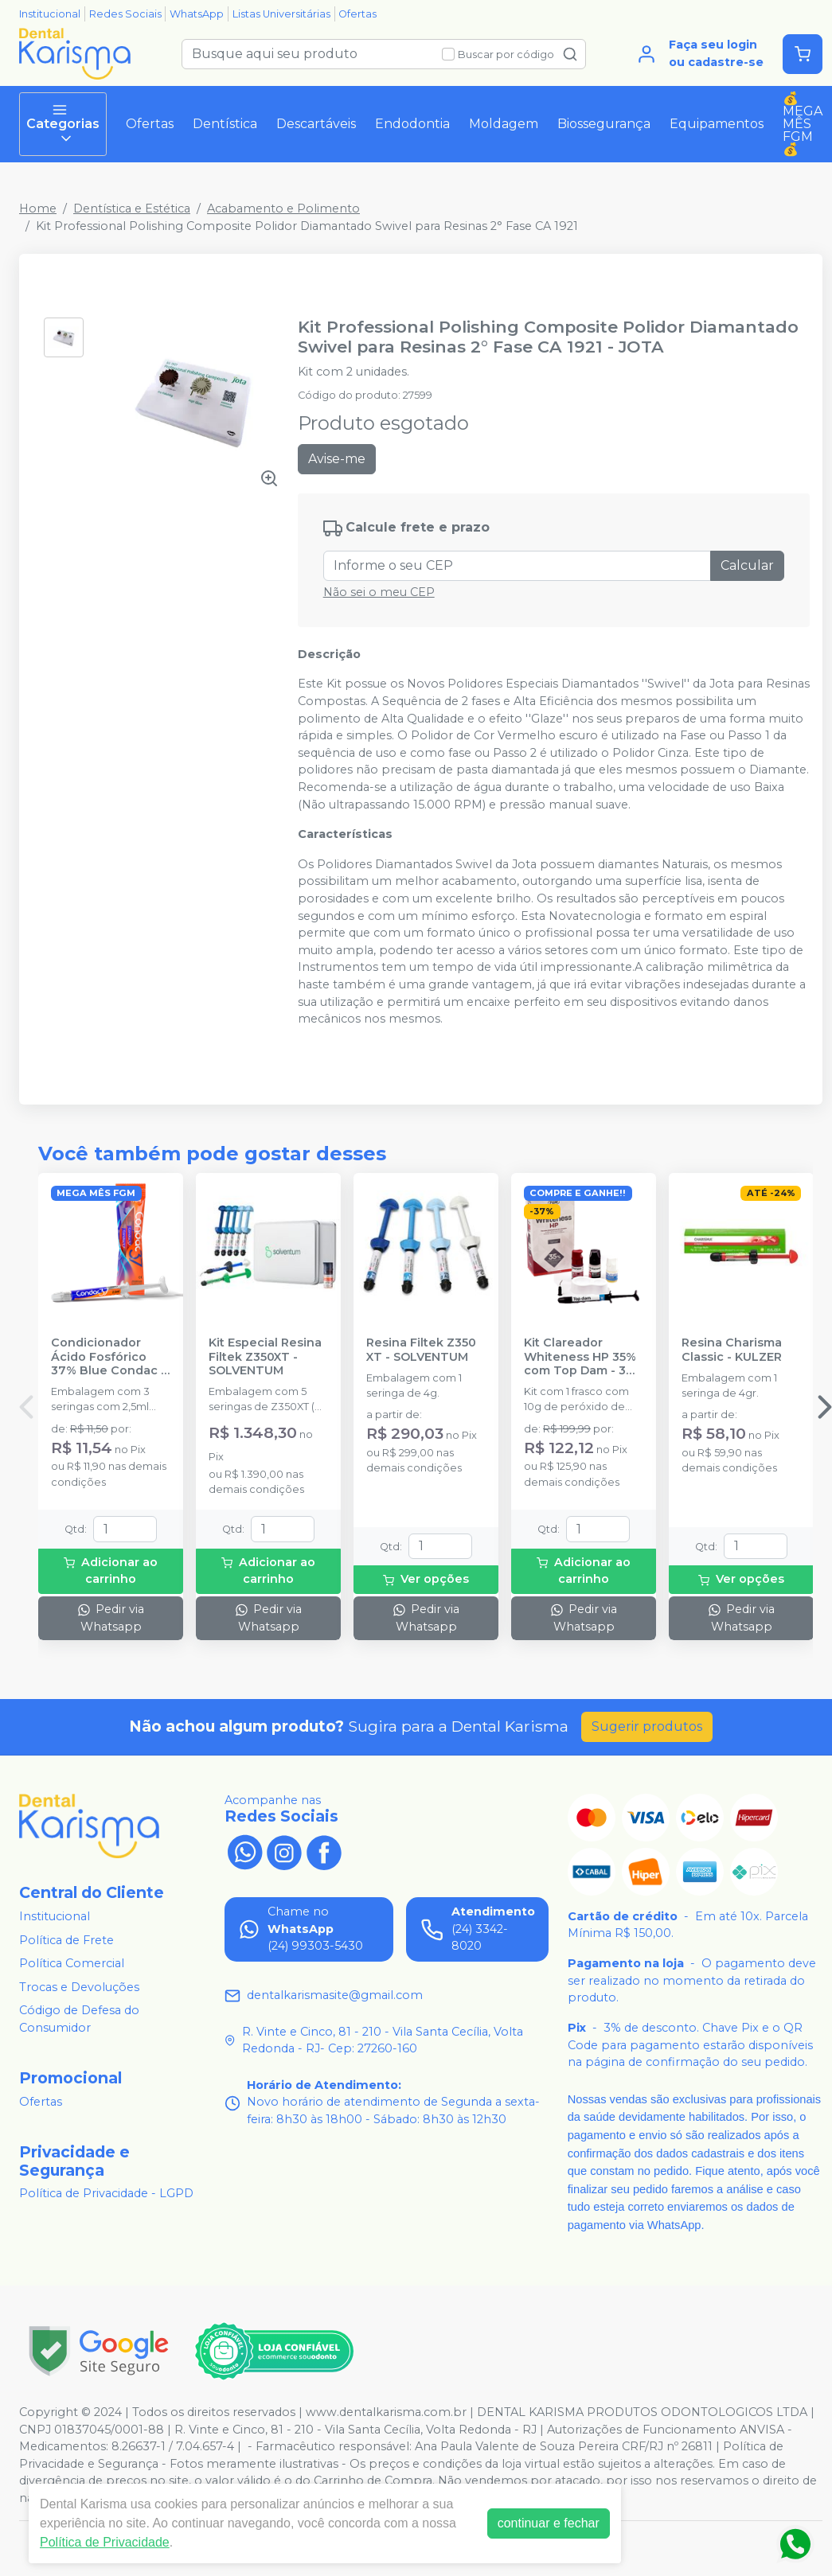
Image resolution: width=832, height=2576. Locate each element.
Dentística (225, 123)
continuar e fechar (549, 2523)
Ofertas (357, 14)
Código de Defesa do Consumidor (79, 2020)
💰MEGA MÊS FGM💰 (802, 124)
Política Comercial (71, 1963)
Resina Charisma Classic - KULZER (732, 1349)
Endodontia (412, 123)
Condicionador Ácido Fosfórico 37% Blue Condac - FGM (108, 1357)
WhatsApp (197, 14)
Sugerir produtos (647, 1726)
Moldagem (503, 123)
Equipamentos (717, 123)
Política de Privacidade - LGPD (106, 2194)
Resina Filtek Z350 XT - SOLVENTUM (421, 1349)
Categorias (63, 124)
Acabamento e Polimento (283, 208)
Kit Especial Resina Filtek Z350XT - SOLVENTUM (265, 1357)
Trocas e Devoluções (79, 1987)
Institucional (49, 14)
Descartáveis (316, 123)
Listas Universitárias (281, 14)
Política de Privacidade (105, 2542)
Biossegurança (603, 123)
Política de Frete (66, 1940)
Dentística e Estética (131, 208)
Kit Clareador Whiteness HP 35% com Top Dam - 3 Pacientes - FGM (580, 1357)
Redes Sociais (125, 14)
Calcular (747, 565)
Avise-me (336, 458)
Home (38, 208)
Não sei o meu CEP (379, 592)
